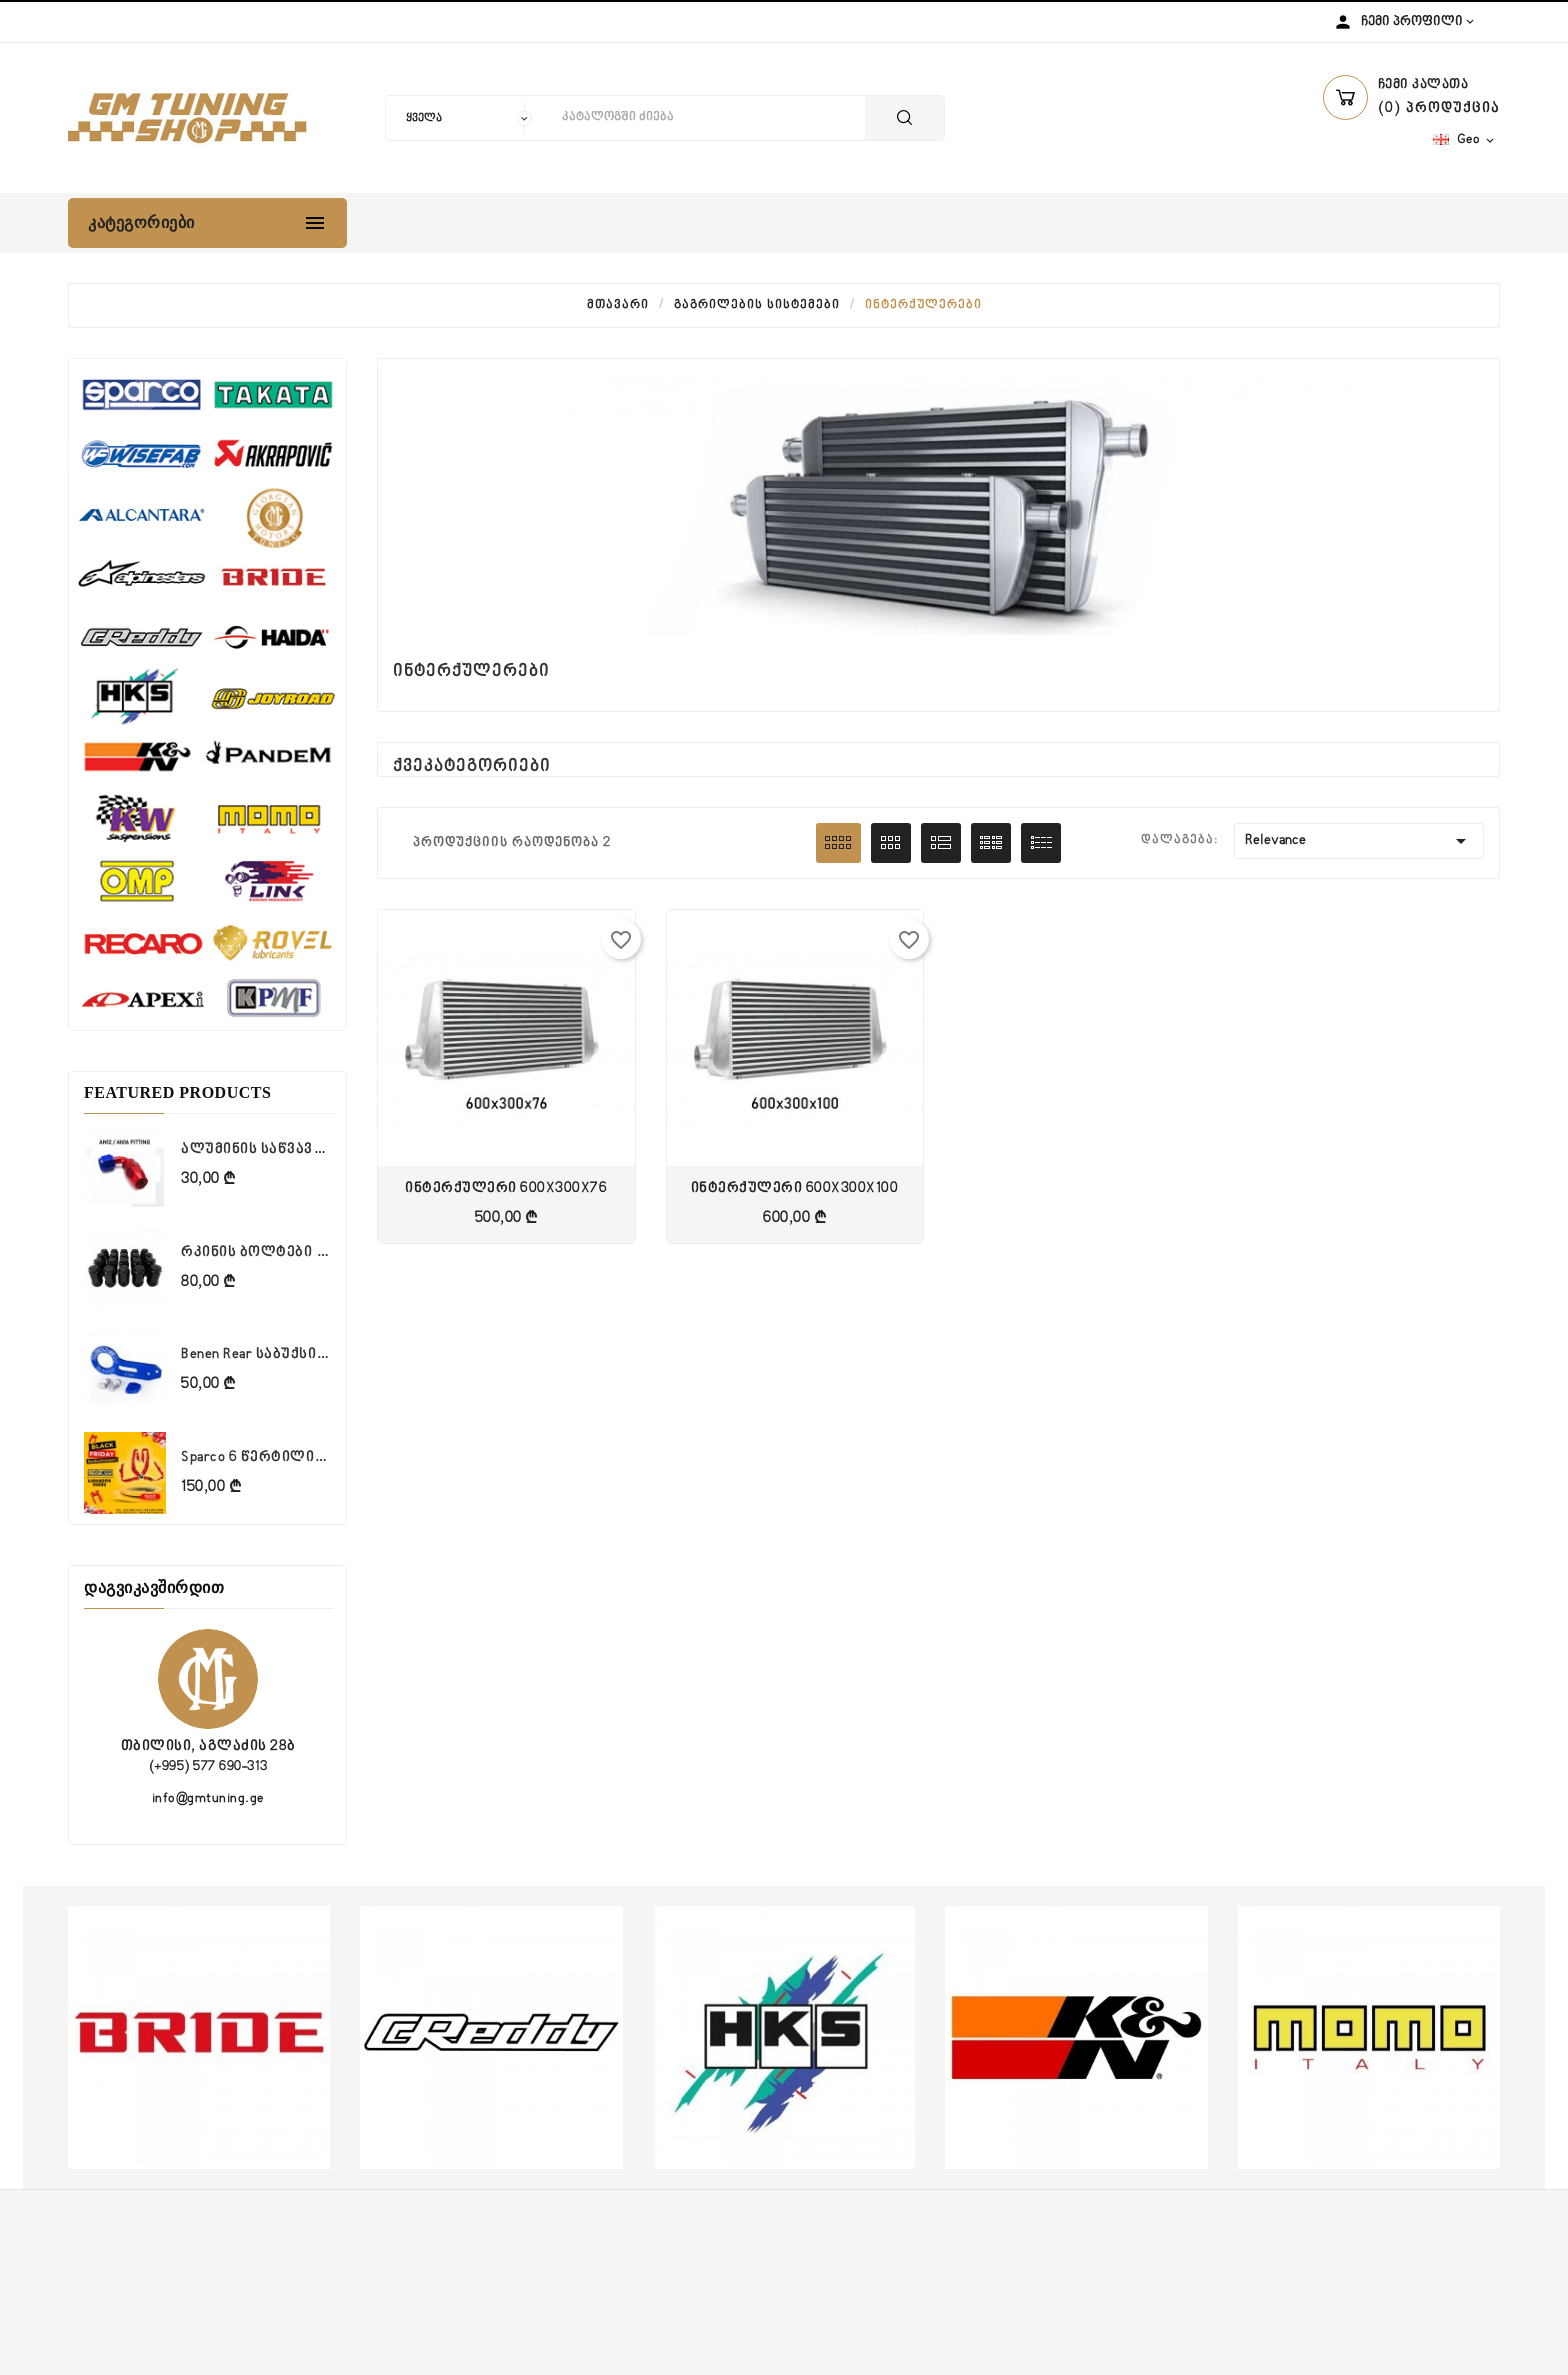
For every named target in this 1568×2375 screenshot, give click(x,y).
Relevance (1359, 841)
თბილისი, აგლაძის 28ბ (208, 1746)
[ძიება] (708, 118)
